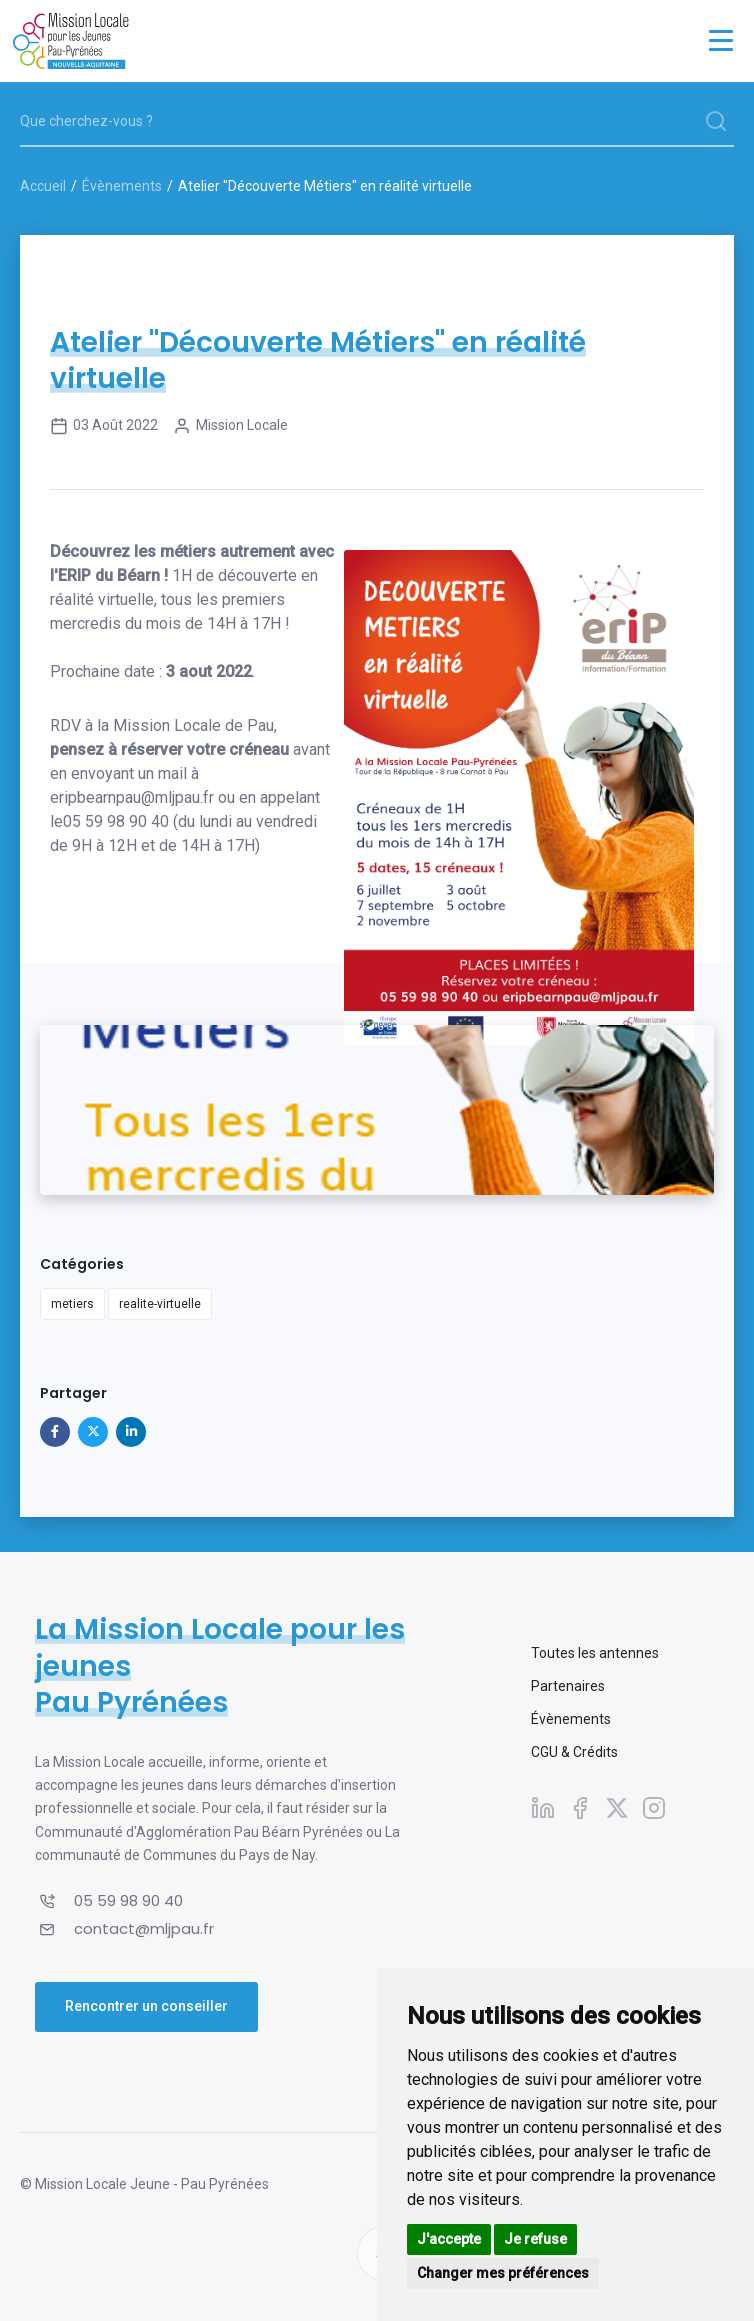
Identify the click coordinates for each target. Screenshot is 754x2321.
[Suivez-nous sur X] (617, 1808)
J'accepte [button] (449, 2239)
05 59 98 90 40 (116, 821)
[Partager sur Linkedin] (131, 1432)
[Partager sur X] (93, 1432)
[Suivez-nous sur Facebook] (580, 1808)
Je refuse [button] (535, 2239)
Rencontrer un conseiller (146, 2006)
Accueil (43, 186)
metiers (72, 1304)
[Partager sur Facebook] (55, 1432)
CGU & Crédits (574, 1752)
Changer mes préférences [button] (503, 2273)
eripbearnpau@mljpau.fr (132, 797)
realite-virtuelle (160, 1304)
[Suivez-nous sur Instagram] (654, 1808)
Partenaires (568, 1686)
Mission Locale (230, 426)
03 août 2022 (104, 426)
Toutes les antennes (595, 1653)
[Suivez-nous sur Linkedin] (543, 1808)
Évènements (122, 186)
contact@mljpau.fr (144, 1928)
